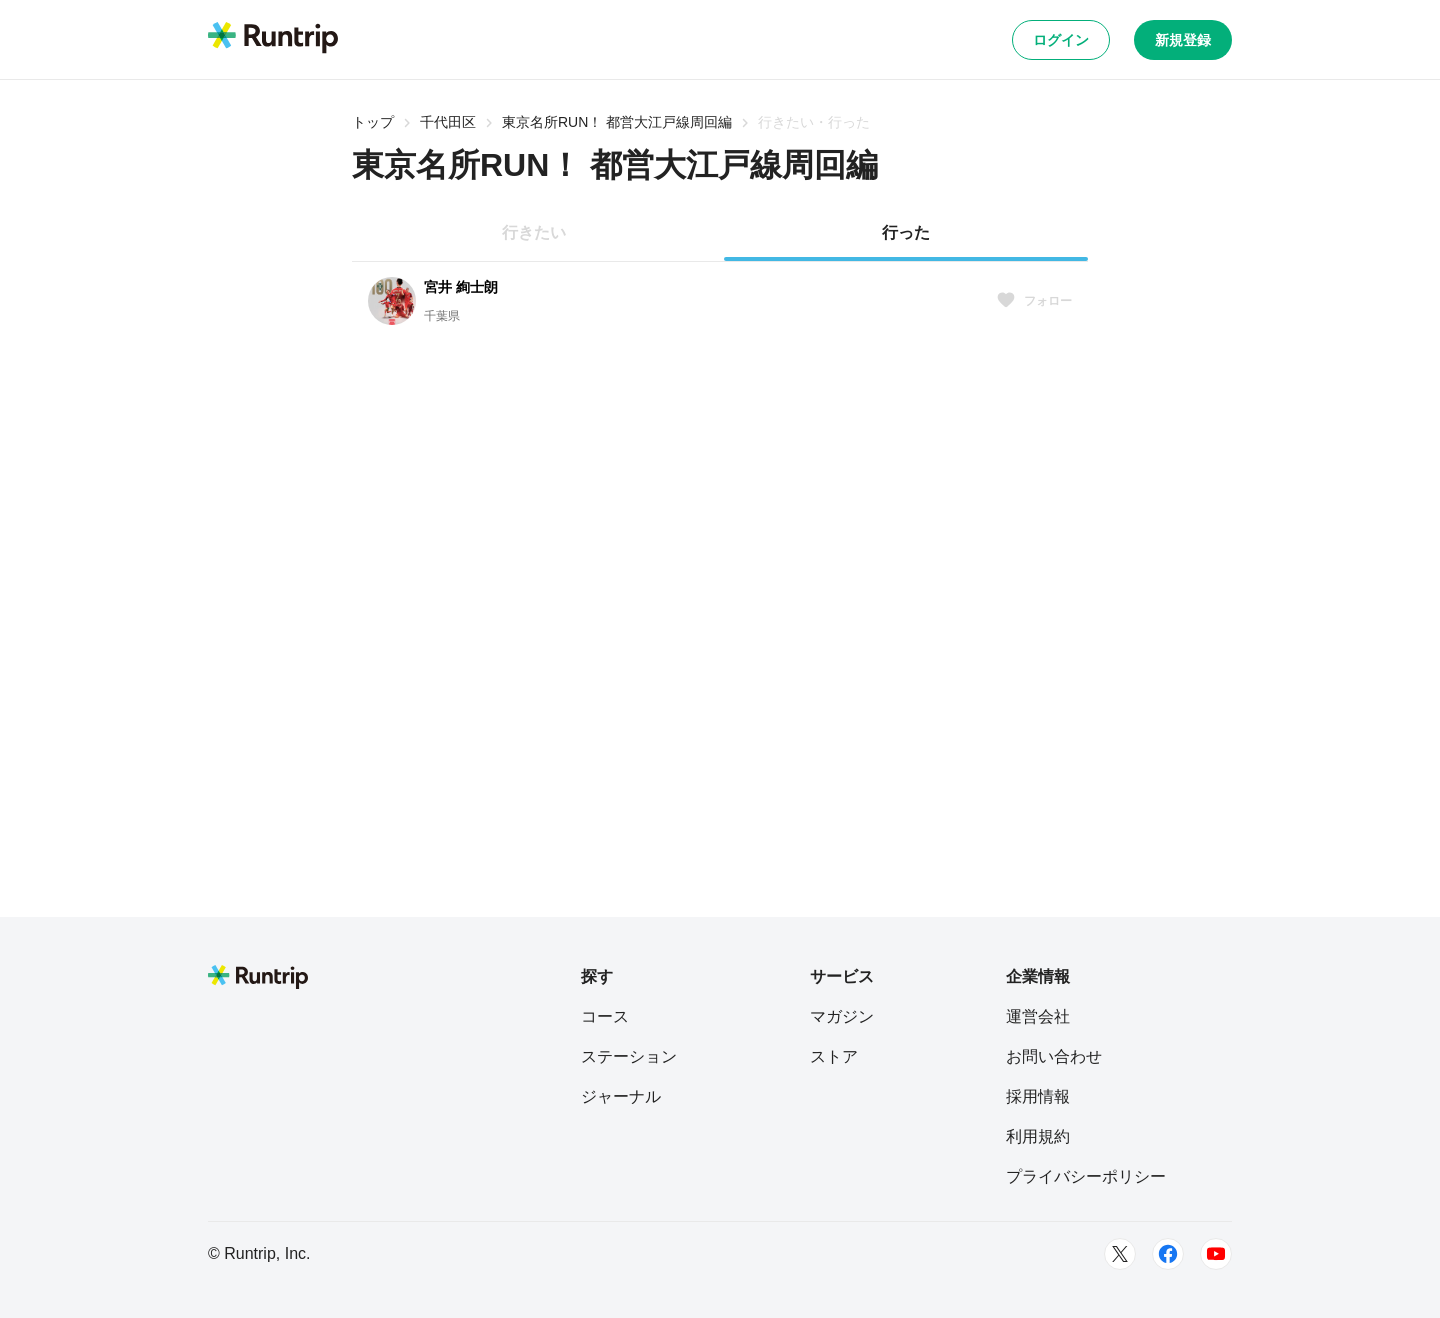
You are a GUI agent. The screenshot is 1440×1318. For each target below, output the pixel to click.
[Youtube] (1216, 1254)
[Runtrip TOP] (273, 39)
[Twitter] (1120, 1254)
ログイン (1061, 40)
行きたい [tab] (534, 232)
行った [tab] (906, 232)
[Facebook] (1168, 1254)
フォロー (1034, 301)
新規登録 (1183, 40)
